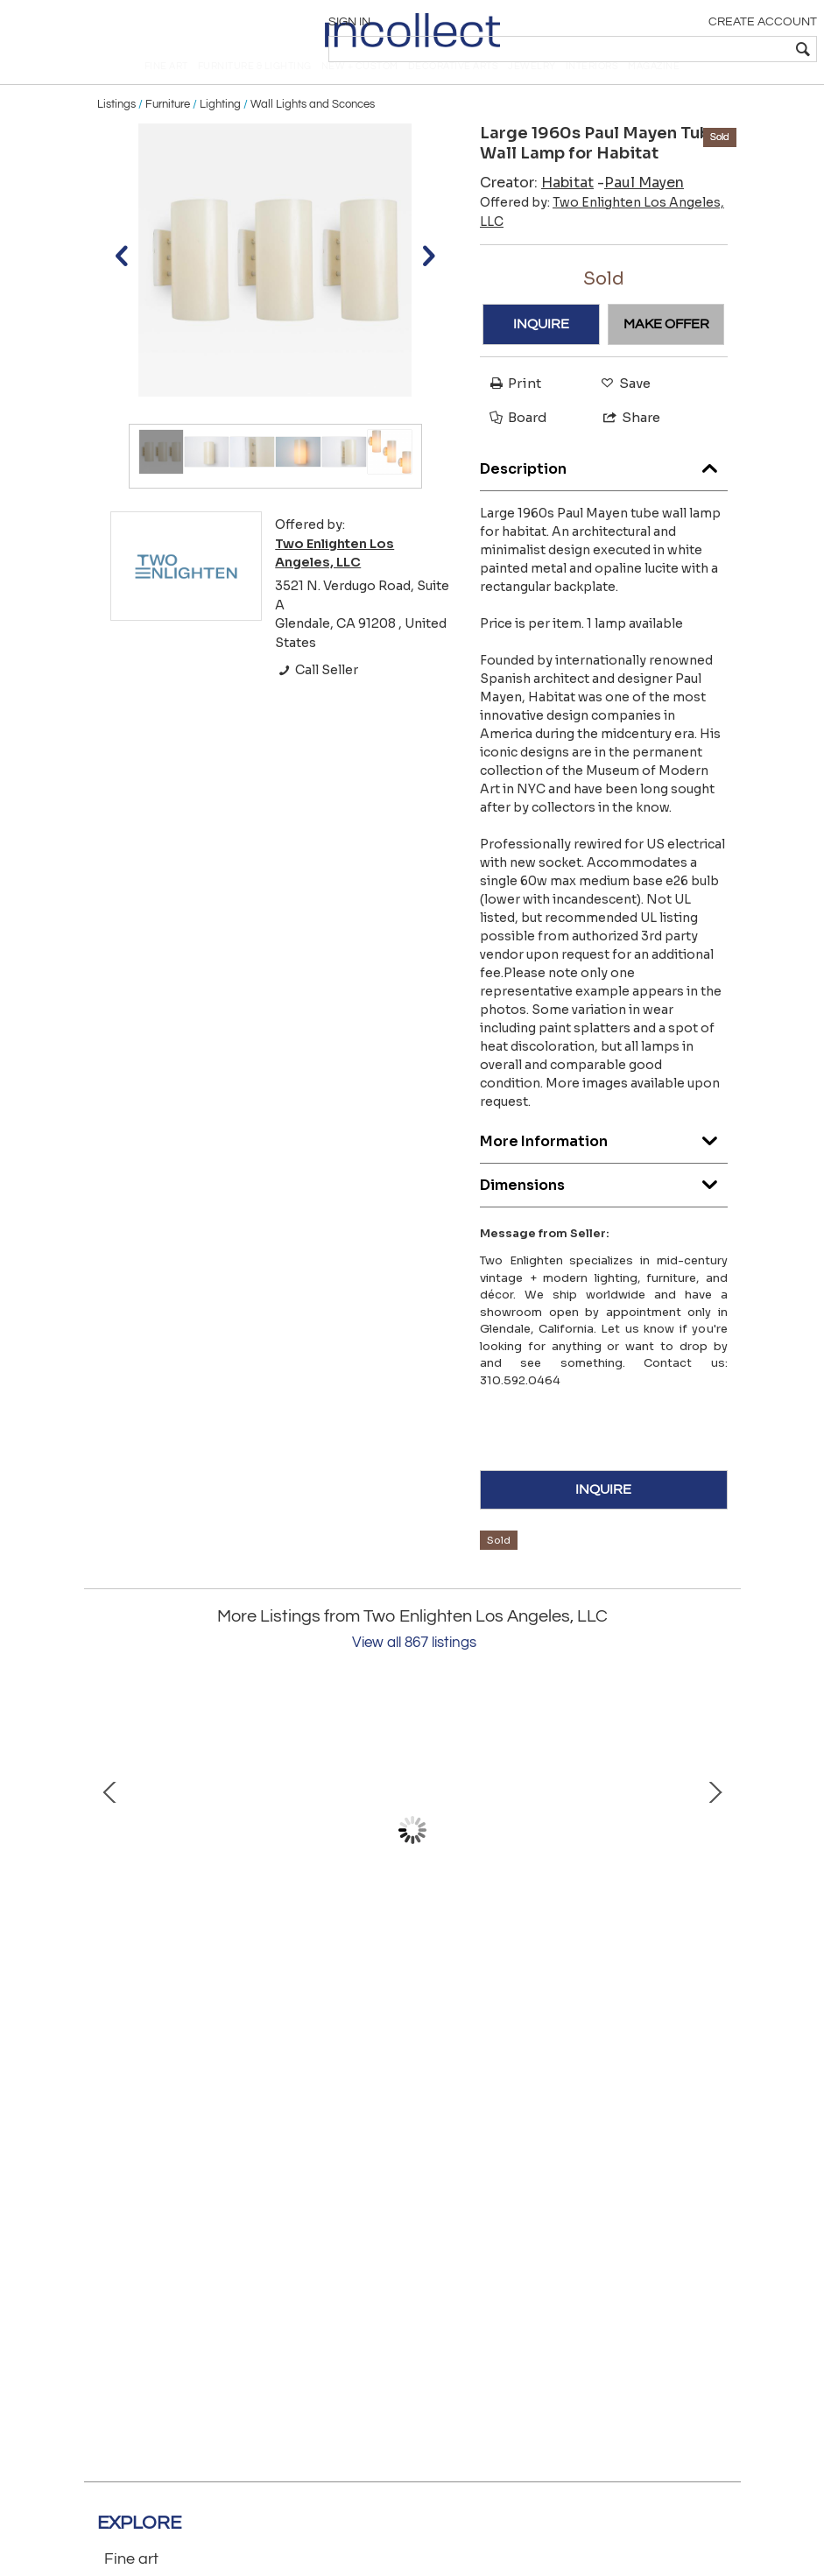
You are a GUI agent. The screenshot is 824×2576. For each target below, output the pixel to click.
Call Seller (316, 699)
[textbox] (689, 49)
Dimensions (604, 1210)
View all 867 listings (414, 1672)
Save (621, 412)
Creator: (537, 211)
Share (624, 446)
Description (604, 494)
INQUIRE (541, 354)
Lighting (220, 133)
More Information (604, 1167)
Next (714, 1859)
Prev (110, 1859)
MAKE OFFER (666, 354)
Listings (116, 133)
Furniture (167, 133)
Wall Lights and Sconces (312, 133)
